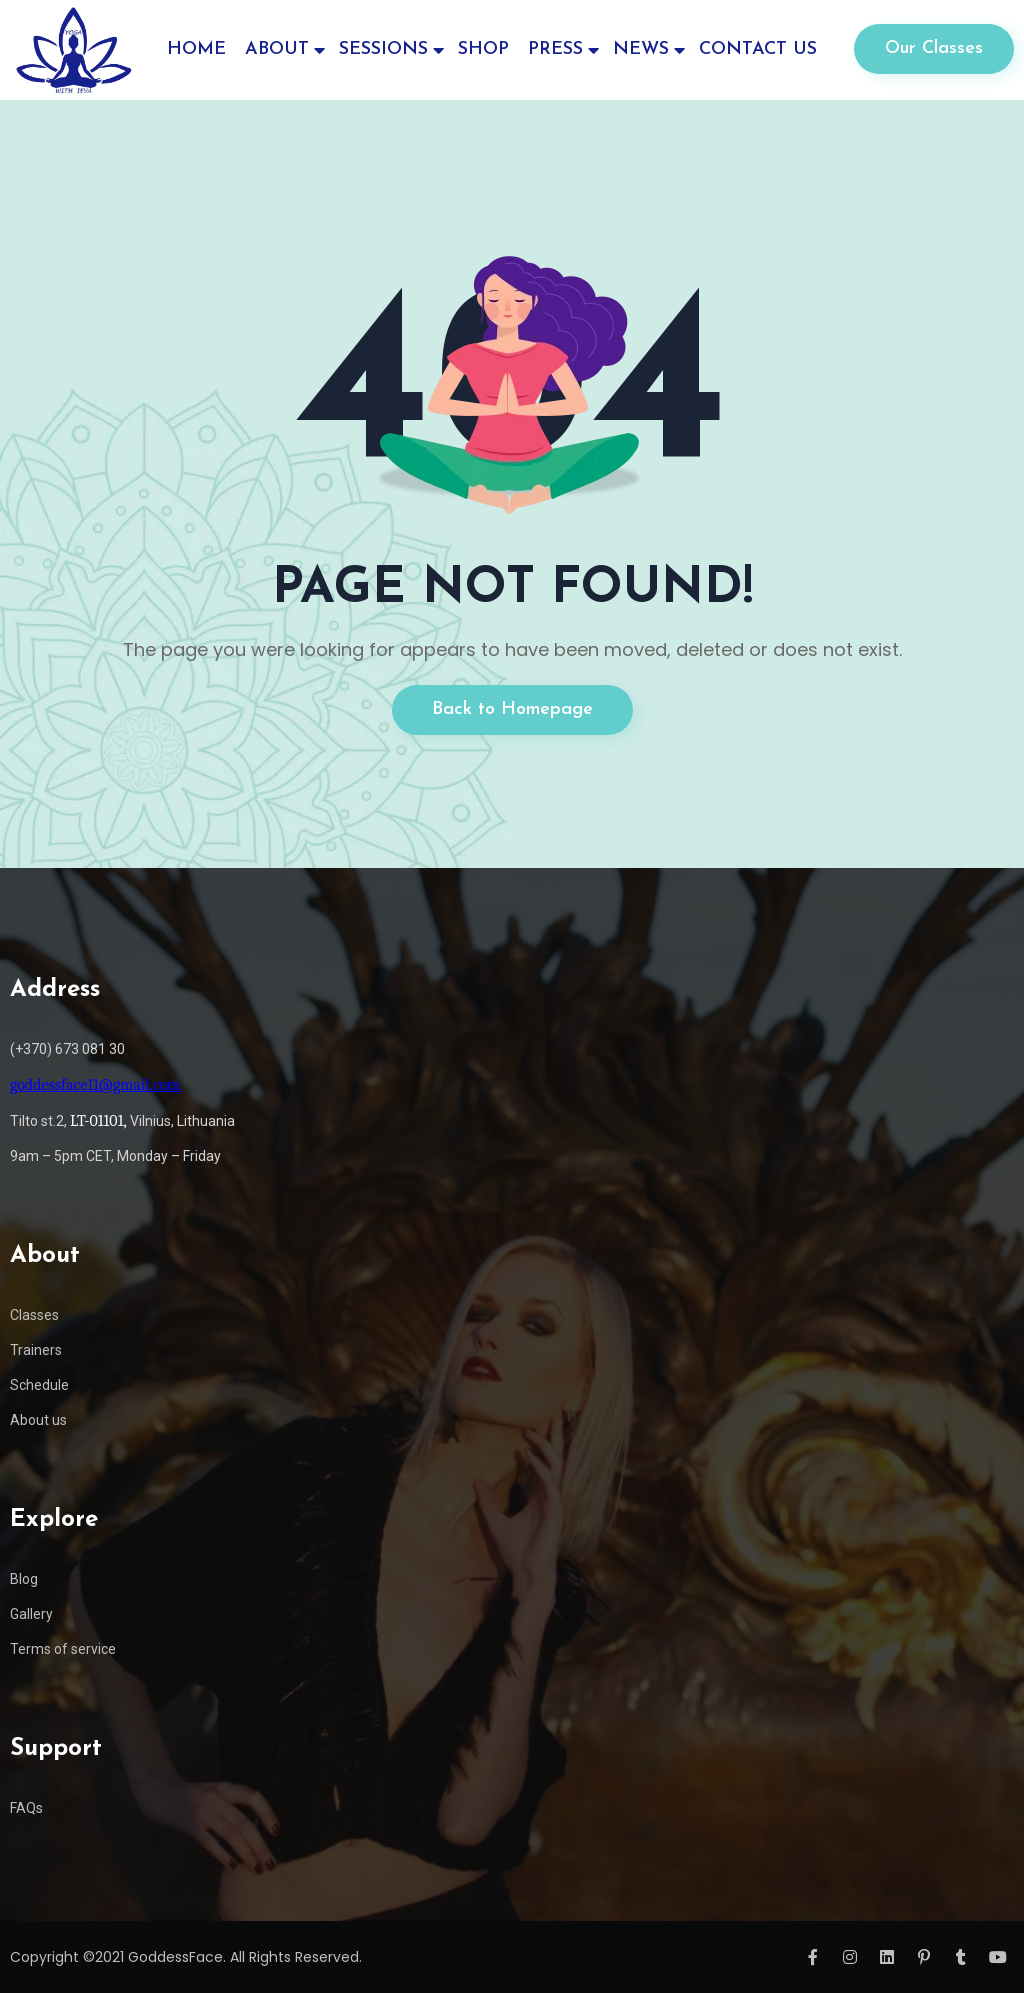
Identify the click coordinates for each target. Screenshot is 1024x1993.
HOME (196, 49)
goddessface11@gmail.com (95, 1085)
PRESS (555, 49)
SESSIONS (383, 49)
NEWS (641, 49)
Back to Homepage (512, 709)
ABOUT (277, 49)
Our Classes (934, 48)
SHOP (483, 49)
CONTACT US (758, 49)
